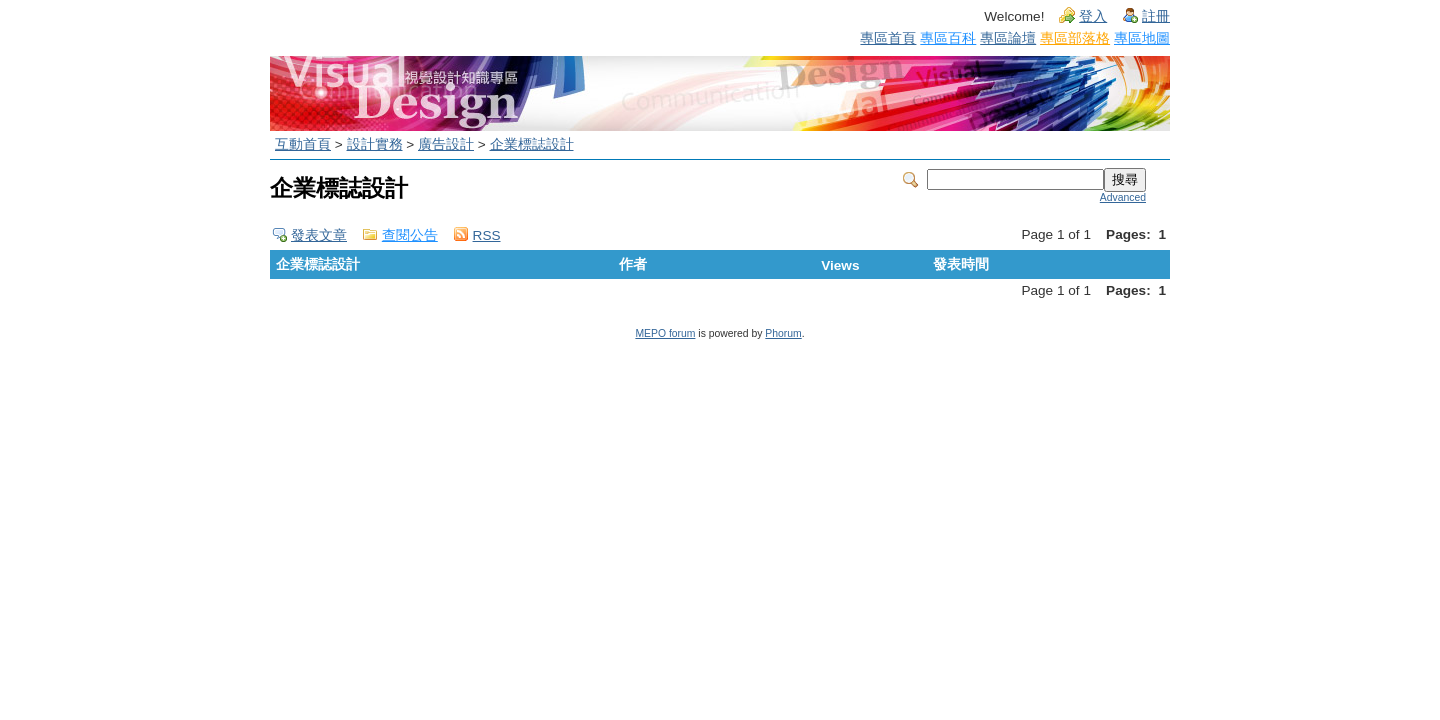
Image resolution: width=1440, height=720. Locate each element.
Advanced (1123, 197)
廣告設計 (446, 144)
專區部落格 (1075, 38)
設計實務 (375, 144)
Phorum (783, 333)
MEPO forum (665, 333)
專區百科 (948, 38)
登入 (1093, 16)
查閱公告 (410, 235)
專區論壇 (1008, 38)
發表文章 (319, 235)
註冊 (1156, 16)
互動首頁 (303, 144)
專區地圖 (1142, 38)
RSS (487, 235)
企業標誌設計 (532, 144)
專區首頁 (888, 38)
